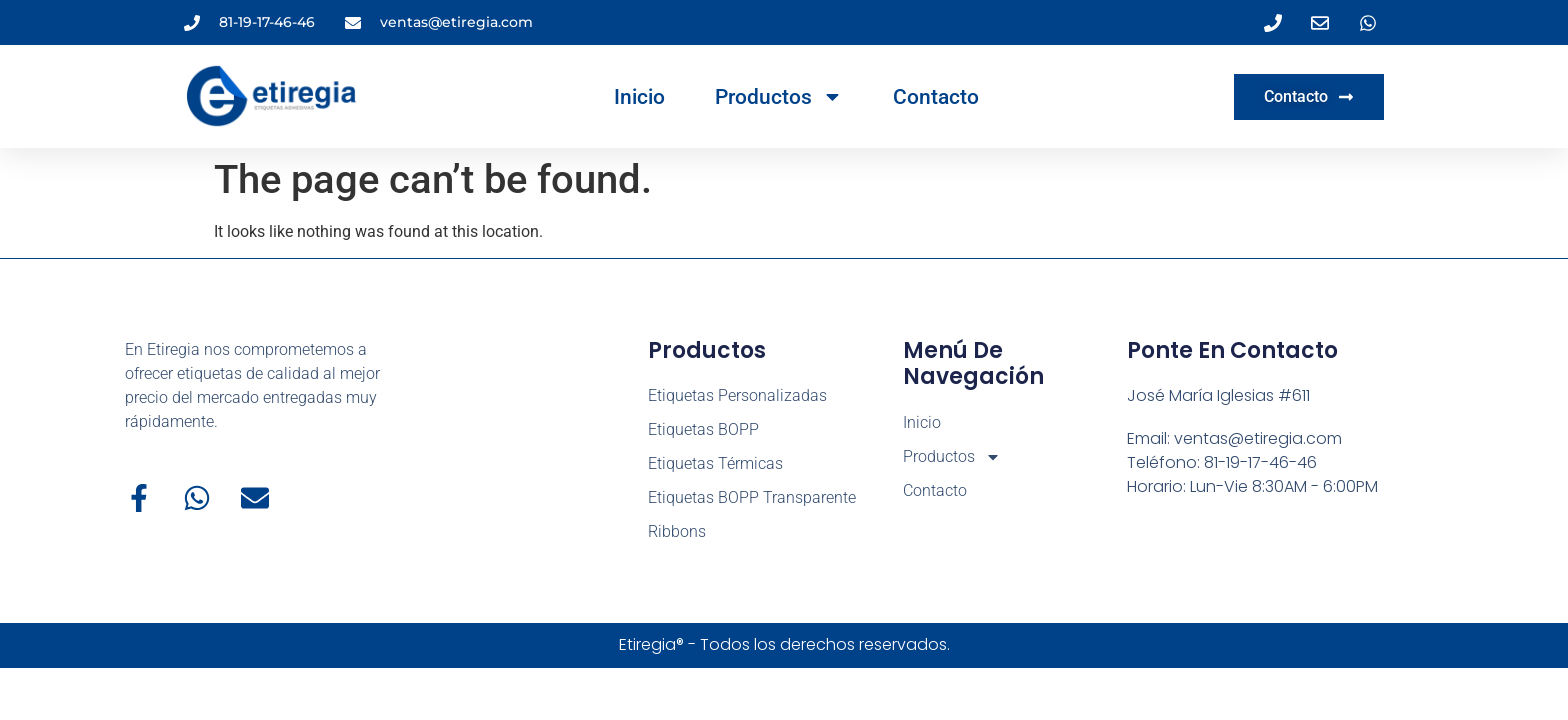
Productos (779, 96)
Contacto (936, 97)
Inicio (639, 97)
